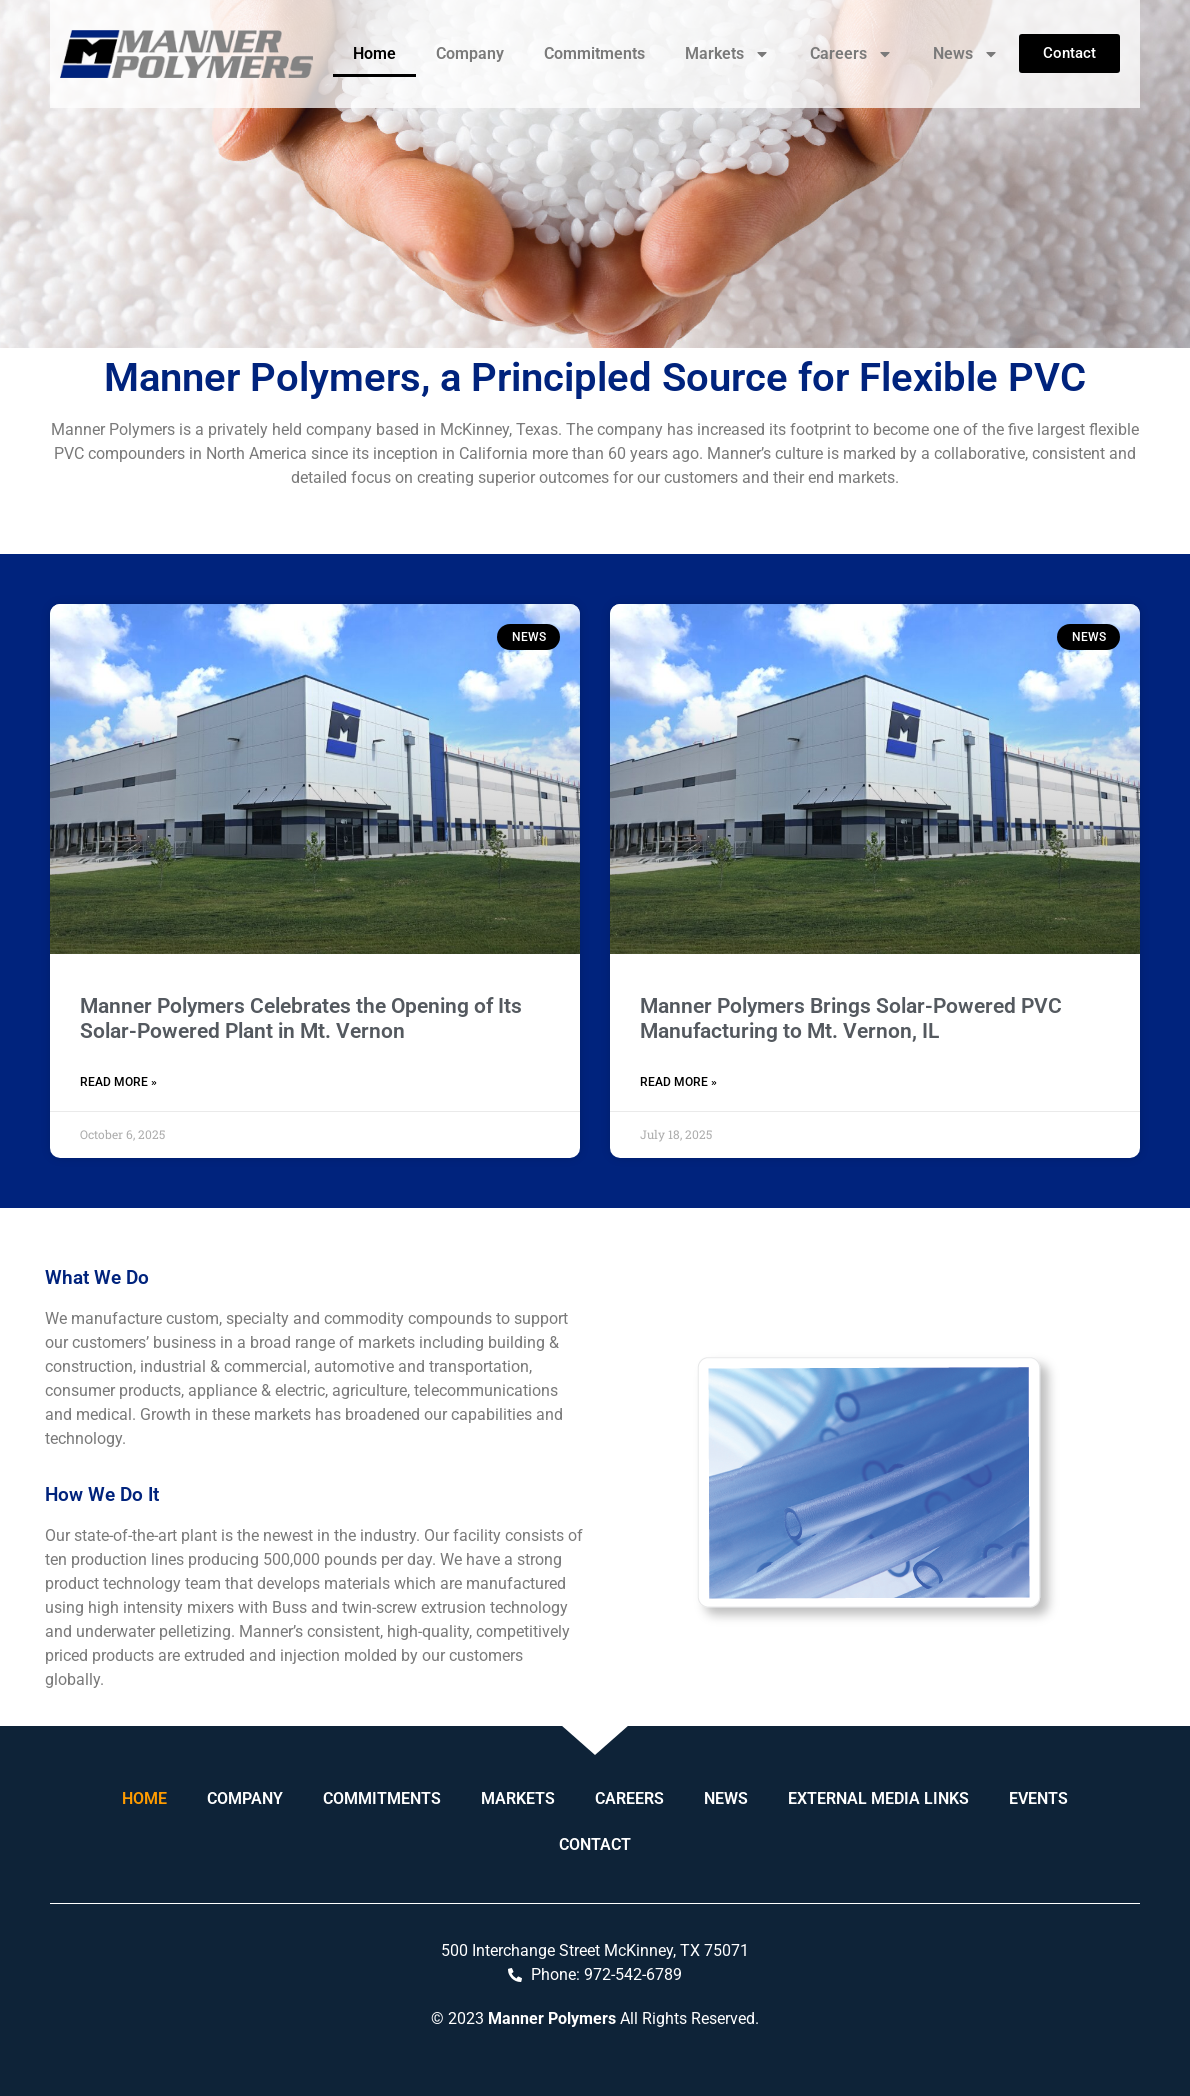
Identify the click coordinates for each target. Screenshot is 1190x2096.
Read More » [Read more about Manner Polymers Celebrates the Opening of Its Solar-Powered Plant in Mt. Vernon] (118, 1082)
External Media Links (878, 1798)
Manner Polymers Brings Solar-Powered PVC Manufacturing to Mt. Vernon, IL (851, 1018)
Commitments (594, 53)
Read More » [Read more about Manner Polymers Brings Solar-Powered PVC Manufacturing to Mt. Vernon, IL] (678, 1082)
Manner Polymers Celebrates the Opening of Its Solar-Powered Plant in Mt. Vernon (301, 1018)
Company (470, 53)
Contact (595, 1844)
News (966, 54)
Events (1038, 1798)
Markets (727, 54)
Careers (851, 54)
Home (374, 53)
